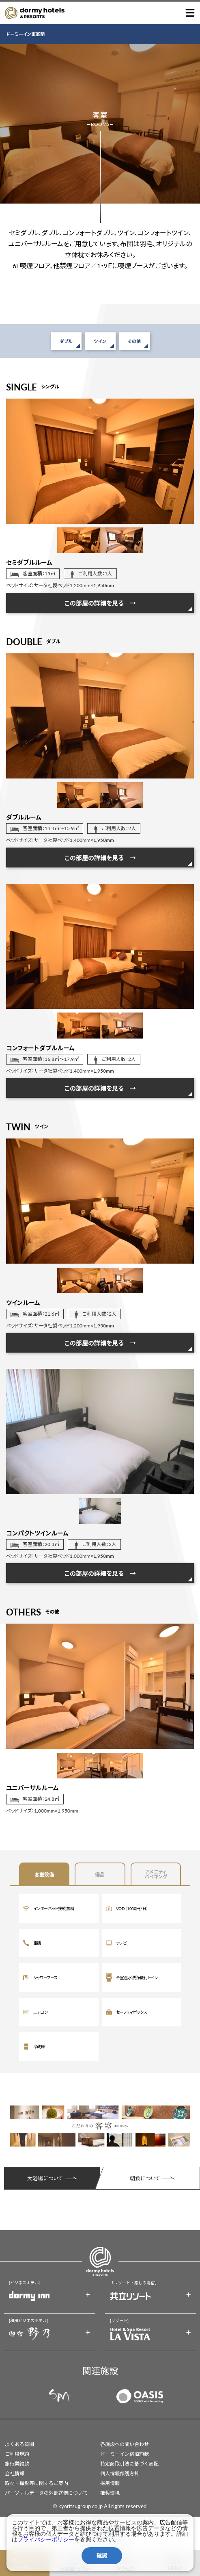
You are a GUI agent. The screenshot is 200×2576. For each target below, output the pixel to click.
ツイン (100, 341)
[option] (100, 461)
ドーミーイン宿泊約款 (124, 2453)
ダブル (66, 341)
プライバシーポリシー (45, 2539)
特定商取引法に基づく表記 (129, 2463)
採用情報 (110, 2483)
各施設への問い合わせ (124, 2444)
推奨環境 (110, 2492)
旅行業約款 (17, 2463)
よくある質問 (19, 2444)
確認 (102, 2555)
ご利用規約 (17, 2453)
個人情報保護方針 (119, 2473)
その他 (134, 341)
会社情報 (14, 2473)
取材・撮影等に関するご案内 (36, 2483)
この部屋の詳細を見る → (100, 602)
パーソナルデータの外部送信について (46, 2492)
